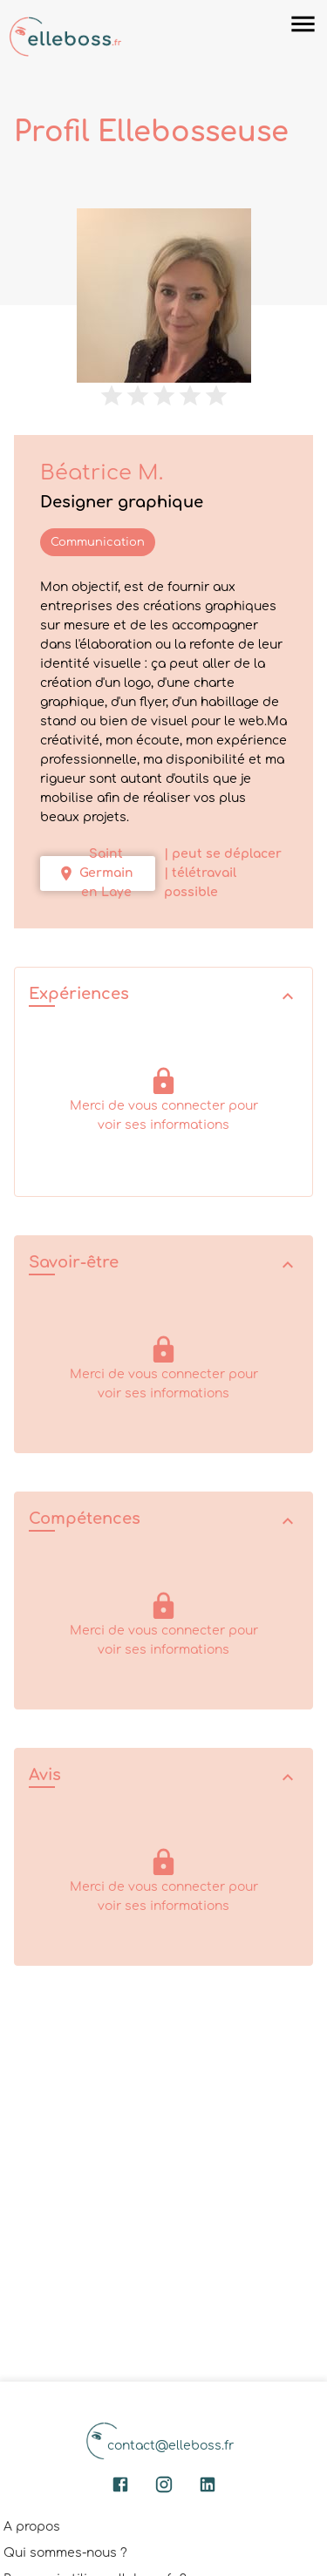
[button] (163, 996)
